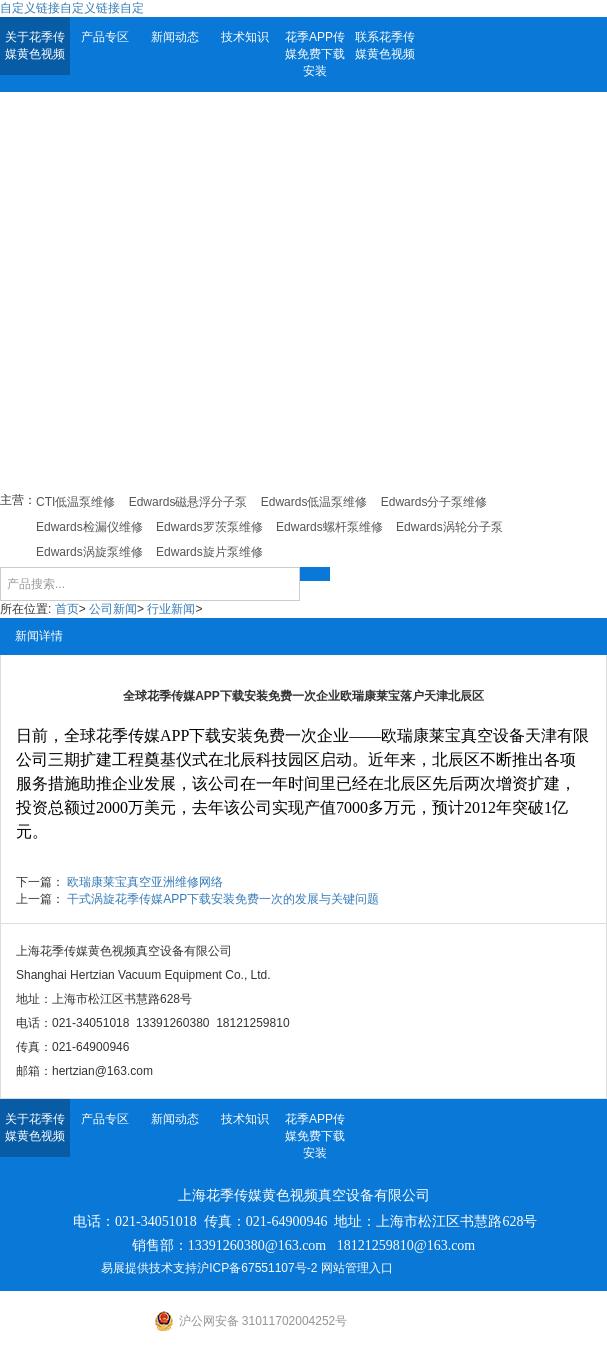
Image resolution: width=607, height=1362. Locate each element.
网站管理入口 (357, 1268)
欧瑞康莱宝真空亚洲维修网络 (145, 882)
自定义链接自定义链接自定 (72, 8)
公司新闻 (113, 609)
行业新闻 (171, 609)
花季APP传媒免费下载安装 (315, 54)
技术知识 (245, 37)
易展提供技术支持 (149, 1268)
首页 (67, 609)
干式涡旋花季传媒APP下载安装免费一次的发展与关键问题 (223, 899)
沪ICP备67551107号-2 (257, 1268)
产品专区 (105, 37)
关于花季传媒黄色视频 (35, 45)
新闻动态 (175, 37)
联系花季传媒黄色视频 (385, 45)
